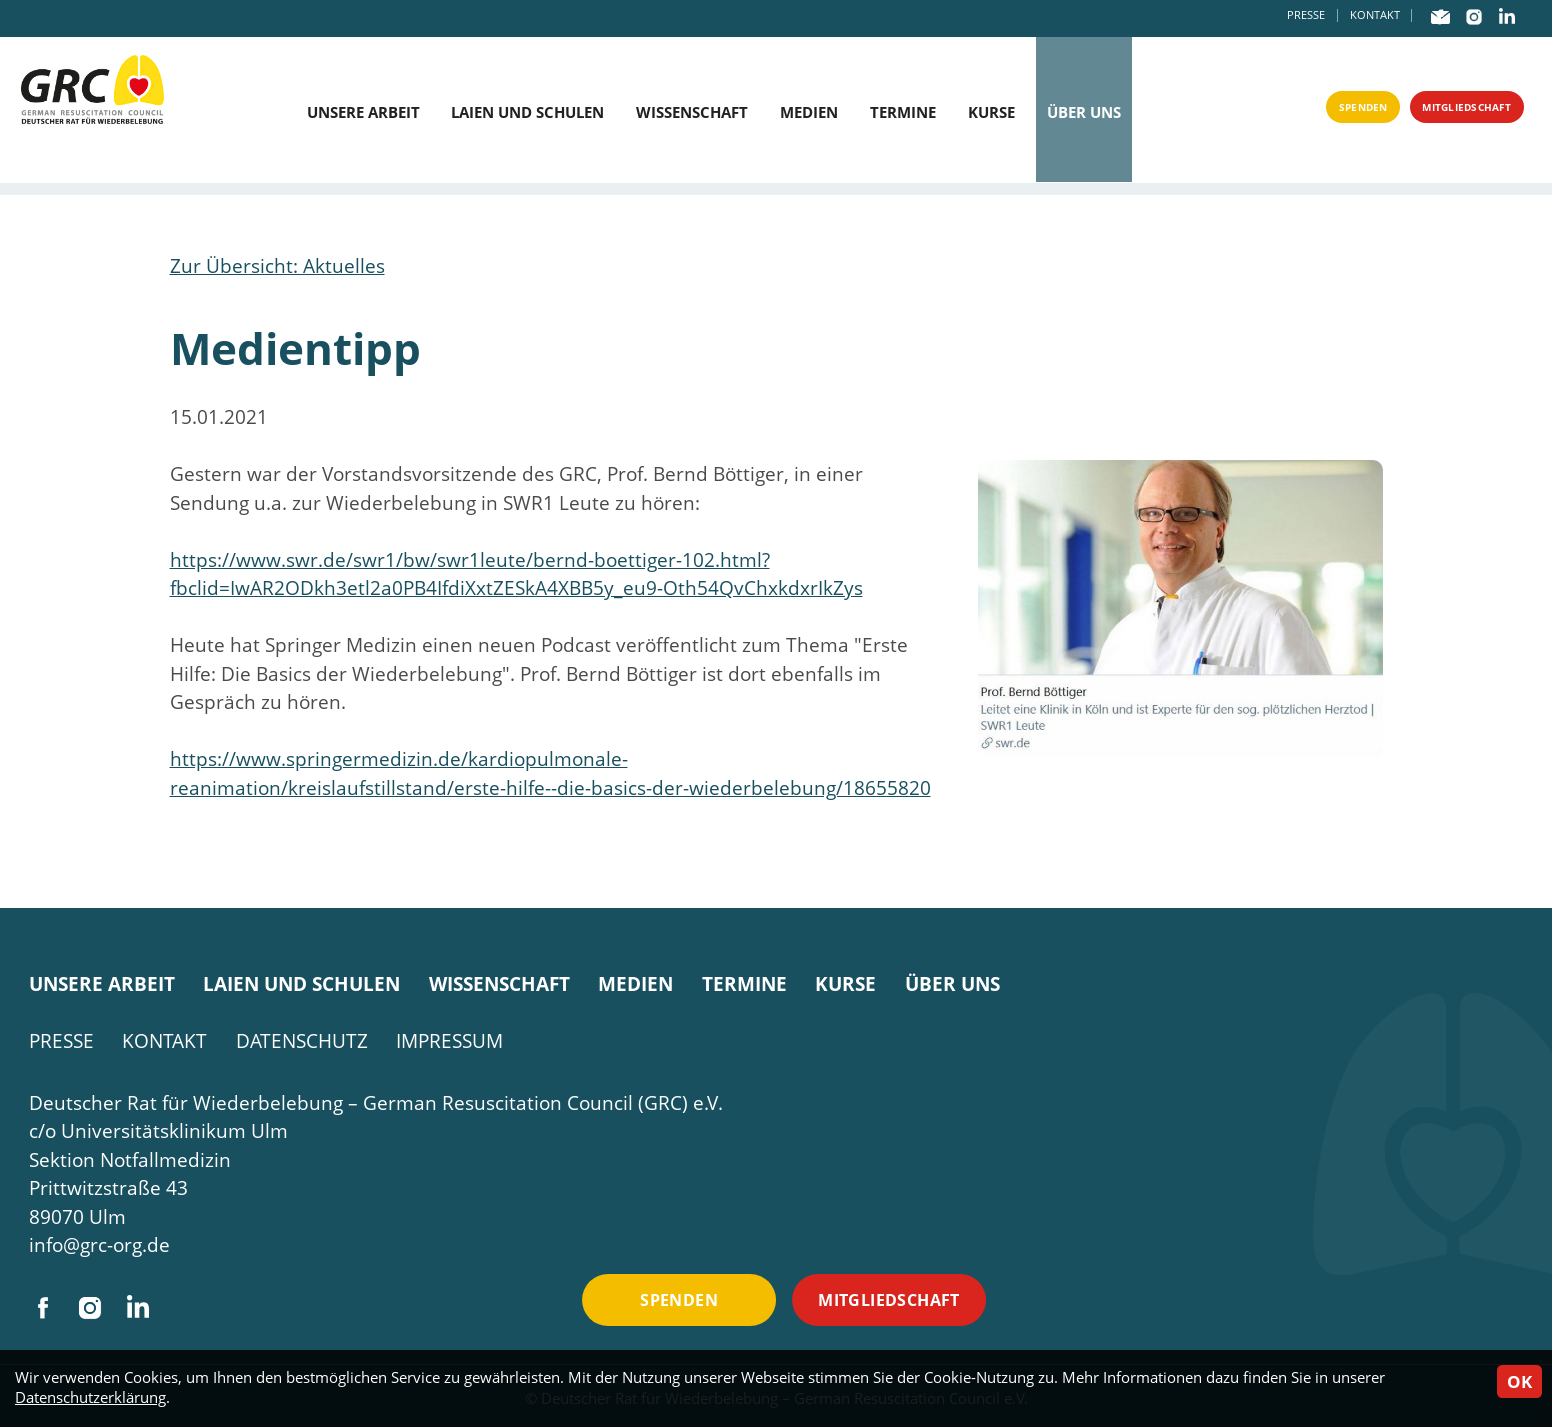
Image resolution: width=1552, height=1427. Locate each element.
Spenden (1303, 112)
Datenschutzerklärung (90, 1397)
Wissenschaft (691, 112)
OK (1519, 1381)
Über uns (1087, 112)
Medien (809, 112)
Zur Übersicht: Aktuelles (277, 266)
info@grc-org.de (99, 1245)
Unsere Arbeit (360, 112)
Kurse (993, 112)
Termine (904, 112)
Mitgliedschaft (1444, 112)
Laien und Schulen (525, 112)
